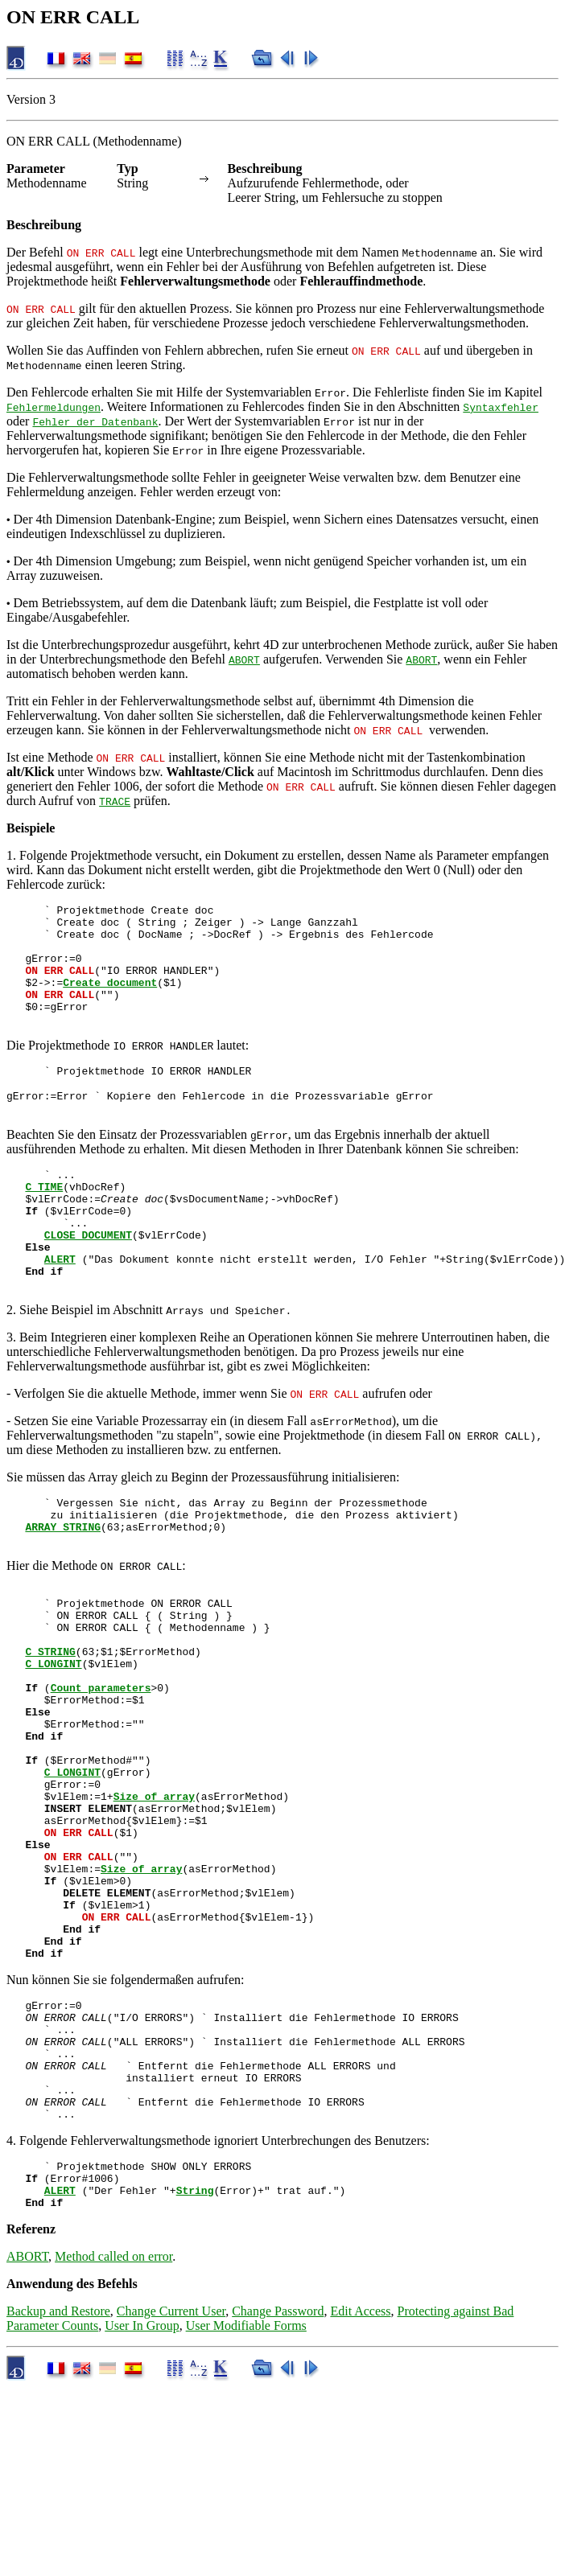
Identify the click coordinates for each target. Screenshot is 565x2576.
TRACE (114, 801)
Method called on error (113, 2430)
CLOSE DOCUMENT (88, 1280)
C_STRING (50, 1730)
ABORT (244, 659)
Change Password (278, 2485)
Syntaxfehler (500, 407)
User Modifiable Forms (246, 2499)
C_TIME (44, 1222)
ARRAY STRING (63, 1589)
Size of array (154, 1904)
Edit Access (360, 2485)
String (195, 2361)
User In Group (142, 2499)
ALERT (60, 1309)
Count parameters (101, 1774)
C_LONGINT (53, 1745)
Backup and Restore (58, 2485)
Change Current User (171, 2485)
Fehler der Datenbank (95, 421)
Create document (110, 999)
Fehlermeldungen (53, 407)
